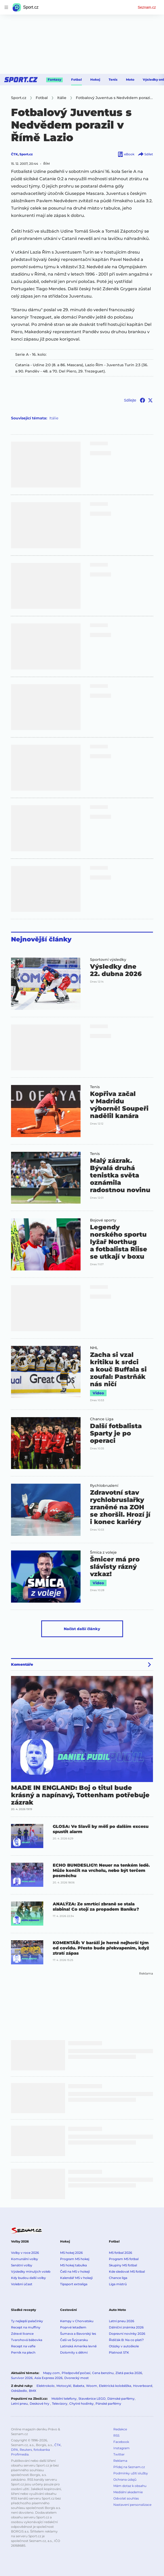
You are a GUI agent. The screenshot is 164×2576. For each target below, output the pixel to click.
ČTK (14, 154)
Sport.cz (26, 154)
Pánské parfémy (108, 2403)
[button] (46, 984)
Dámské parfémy (121, 2398)
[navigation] (6, 7)
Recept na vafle (23, 2346)
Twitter (119, 2454)
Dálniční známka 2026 (126, 2327)
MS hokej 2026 (71, 2253)
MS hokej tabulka (73, 2265)
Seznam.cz (147, 7)
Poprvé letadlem (73, 2327)
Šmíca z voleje (103, 1552)
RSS (116, 2435)
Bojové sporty (103, 1220)
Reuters (26, 2450)
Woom (91, 2386)
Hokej (95, 79)
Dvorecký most (76, 2378)
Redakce (120, 2429)
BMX (32, 2391)
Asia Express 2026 (48, 2378)
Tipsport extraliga (73, 2284)
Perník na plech (23, 2352)
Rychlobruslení (104, 1485)
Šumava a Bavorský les (78, 2334)
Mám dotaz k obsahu (129, 2486)
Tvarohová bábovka (26, 2340)
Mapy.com (51, 2373)
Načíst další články (82, 1628)
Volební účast (21, 2284)
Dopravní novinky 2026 (127, 2334)
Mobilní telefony (64, 2398)
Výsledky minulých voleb (30, 2271)
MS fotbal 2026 (120, 2253)
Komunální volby (24, 2259)
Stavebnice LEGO (91, 2398)
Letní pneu (19, 2403)
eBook (125, 154)
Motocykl (63, 2386)
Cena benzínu (103, 2373)
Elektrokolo (45, 2386)
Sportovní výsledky (108, 959)
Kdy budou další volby (28, 2278)
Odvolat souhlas (126, 2498)
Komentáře (22, 1664)
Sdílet (145, 154)
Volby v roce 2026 (25, 2253)
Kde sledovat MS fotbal (127, 2271)
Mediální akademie (128, 2492)
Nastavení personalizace (132, 2505)
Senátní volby (21, 2265)
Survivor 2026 (22, 2378)
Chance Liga (101, 1419)
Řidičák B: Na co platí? (126, 2340)
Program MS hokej (74, 2259)
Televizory (59, 2403)
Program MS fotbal (124, 2259)
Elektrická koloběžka (115, 2386)
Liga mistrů (118, 2284)
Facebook (121, 2442)
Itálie (53, 418)
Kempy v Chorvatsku (76, 2321)
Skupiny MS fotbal (123, 2265)
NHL (94, 1348)
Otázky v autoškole (124, 2346)
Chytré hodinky (81, 2403)
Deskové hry (40, 2403)
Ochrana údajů (124, 2479)
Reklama (120, 2461)
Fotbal (76, 79)
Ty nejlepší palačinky (27, 2321)
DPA (14, 2450)
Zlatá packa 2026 (128, 2373)
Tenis (113, 79)
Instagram (121, 2448)
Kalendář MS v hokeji (76, 2278)
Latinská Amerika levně (78, 2346)
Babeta (78, 2386)
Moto (130, 79)
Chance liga (118, 2278)
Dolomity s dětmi (74, 2352)
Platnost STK (119, 2352)
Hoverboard (142, 2386)
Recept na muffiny (25, 2327)
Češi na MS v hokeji (75, 2271)
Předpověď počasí (76, 2373)
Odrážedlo (19, 2391)
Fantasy (54, 79)
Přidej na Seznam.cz (129, 2467)
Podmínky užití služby (130, 2473)
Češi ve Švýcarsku (74, 2340)
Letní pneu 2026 (121, 2321)
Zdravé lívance (22, 2334)
